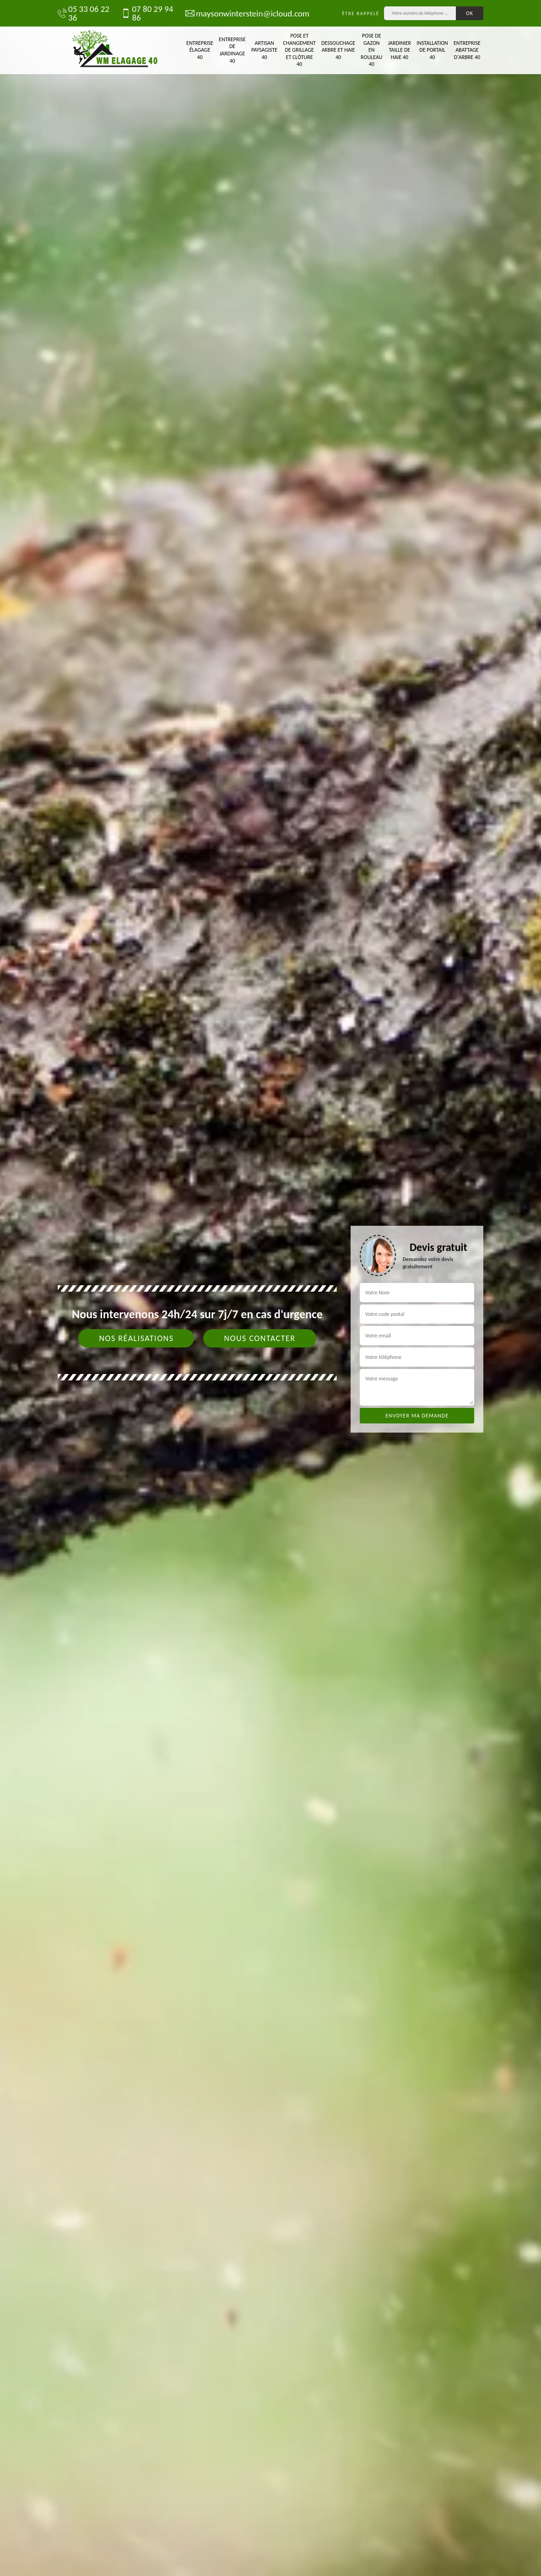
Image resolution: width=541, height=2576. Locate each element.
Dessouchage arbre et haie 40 (338, 50)
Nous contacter (259, 1338)
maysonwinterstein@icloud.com (242, 13)
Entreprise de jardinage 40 (232, 50)
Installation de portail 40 (432, 50)
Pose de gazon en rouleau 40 (371, 49)
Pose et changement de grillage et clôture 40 (299, 49)
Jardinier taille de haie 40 (399, 50)
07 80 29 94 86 (147, 13)
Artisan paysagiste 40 (264, 50)
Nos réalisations (136, 1338)
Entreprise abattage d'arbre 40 (467, 50)
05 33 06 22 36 (83, 13)
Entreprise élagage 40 (199, 50)
